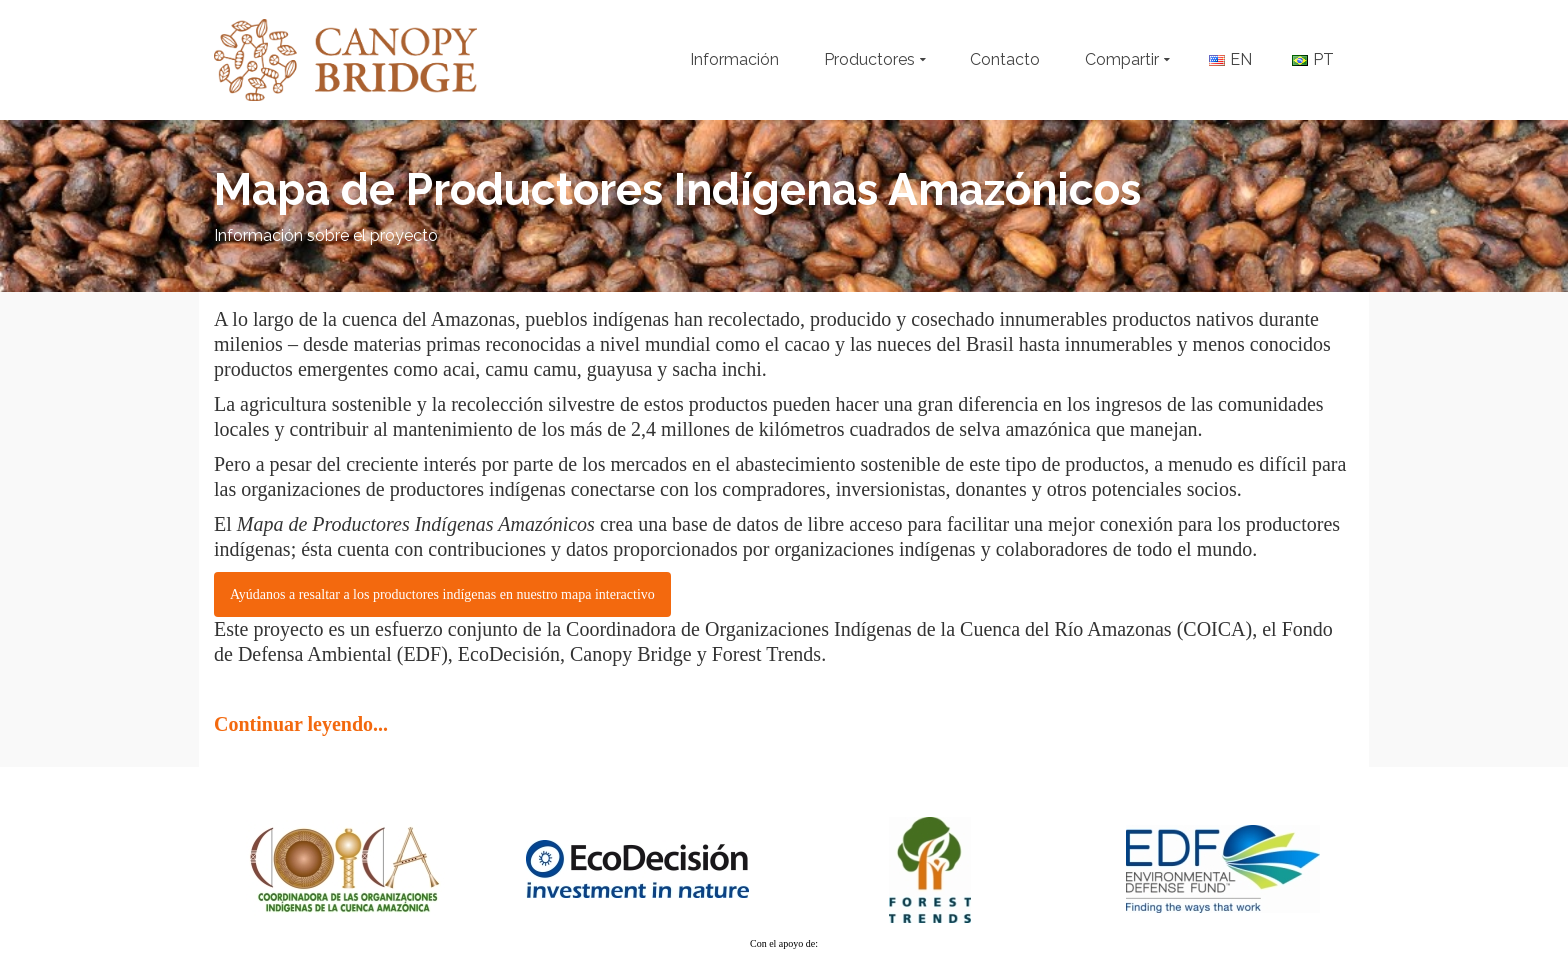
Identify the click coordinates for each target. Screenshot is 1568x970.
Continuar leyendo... (301, 724)
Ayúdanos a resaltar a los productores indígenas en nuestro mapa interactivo (442, 594)
